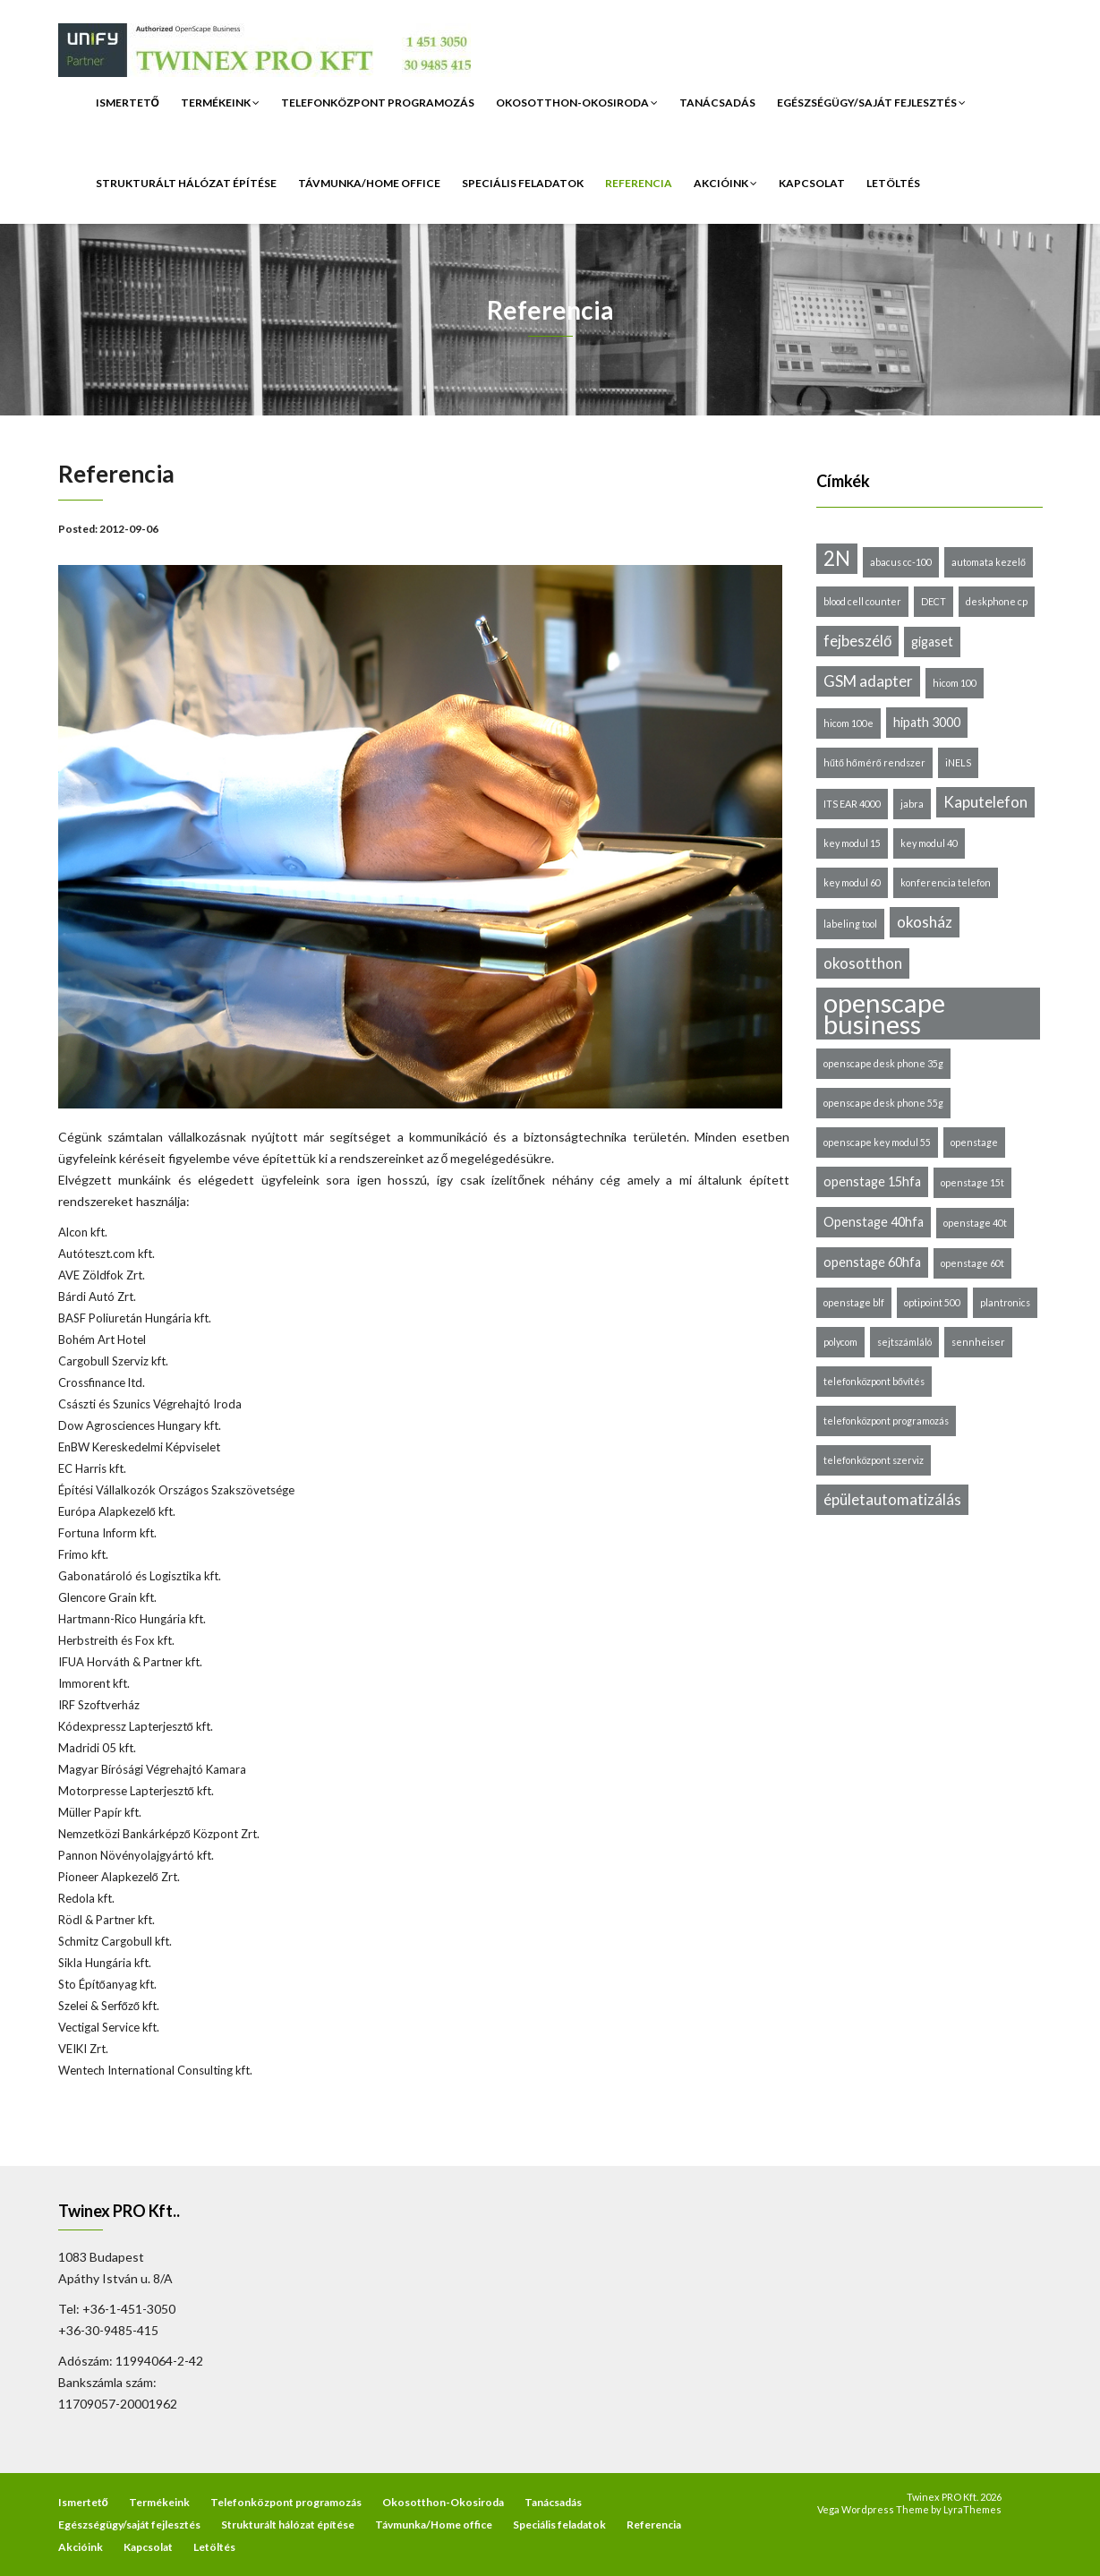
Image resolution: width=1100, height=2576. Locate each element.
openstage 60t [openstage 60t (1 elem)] (972, 1263)
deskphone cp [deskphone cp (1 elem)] (997, 601)
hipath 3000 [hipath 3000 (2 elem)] (926, 722)
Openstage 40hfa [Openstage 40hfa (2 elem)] (873, 1221)
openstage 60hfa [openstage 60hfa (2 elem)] (872, 1262)
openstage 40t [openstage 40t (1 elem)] (975, 1222)
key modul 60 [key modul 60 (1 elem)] (852, 882)
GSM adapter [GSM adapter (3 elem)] (868, 681)
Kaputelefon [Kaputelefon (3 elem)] (985, 801)
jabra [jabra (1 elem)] (912, 803)
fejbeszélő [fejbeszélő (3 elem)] (857, 640)
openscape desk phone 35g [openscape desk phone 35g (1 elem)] (883, 1063)
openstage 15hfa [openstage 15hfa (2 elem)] (872, 1181)
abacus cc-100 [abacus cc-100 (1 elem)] (901, 562)
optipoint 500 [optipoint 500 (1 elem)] (932, 1302)
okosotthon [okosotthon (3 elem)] (862, 963)
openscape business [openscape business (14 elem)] (884, 1014)
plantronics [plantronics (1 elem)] (1005, 1302)
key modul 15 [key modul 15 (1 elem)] (852, 843)
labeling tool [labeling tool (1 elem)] (850, 923)
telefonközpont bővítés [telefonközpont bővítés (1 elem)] (874, 1381)
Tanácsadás (717, 102)
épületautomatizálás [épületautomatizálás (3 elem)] (892, 1499)
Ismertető (127, 102)
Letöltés (893, 183)
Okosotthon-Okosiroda (577, 102)
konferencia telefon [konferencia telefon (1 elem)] (945, 882)
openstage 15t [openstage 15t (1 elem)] (972, 1182)
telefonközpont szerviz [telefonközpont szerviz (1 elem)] (873, 1460)
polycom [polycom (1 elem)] (840, 1342)
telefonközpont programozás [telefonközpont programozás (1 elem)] (886, 1420)
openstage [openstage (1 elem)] (974, 1142)
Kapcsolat (812, 183)
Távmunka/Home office (369, 183)
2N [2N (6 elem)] (836, 558)
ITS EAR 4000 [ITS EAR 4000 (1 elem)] (852, 803)
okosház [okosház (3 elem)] (924, 921)
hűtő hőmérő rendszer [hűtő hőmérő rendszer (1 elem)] (874, 762)
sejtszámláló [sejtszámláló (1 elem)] (904, 1342)
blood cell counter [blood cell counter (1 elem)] (862, 601)
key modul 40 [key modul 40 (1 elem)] (929, 843)
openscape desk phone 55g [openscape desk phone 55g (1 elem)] (883, 1102)
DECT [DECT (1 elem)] (933, 601)
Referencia (638, 183)
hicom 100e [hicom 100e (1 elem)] (848, 723)
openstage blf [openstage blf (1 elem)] (853, 1302)
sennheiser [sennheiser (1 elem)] (978, 1342)
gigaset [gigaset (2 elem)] (932, 641)
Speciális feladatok (523, 183)
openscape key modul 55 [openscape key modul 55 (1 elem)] (877, 1142)
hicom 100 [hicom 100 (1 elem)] (954, 683)
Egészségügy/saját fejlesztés (871, 102)
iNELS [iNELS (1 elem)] (958, 762)
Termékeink (220, 102)
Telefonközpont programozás (377, 102)
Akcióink (725, 183)
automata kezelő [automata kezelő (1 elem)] (988, 562)
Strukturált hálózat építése (186, 183)
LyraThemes (972, 2509)
